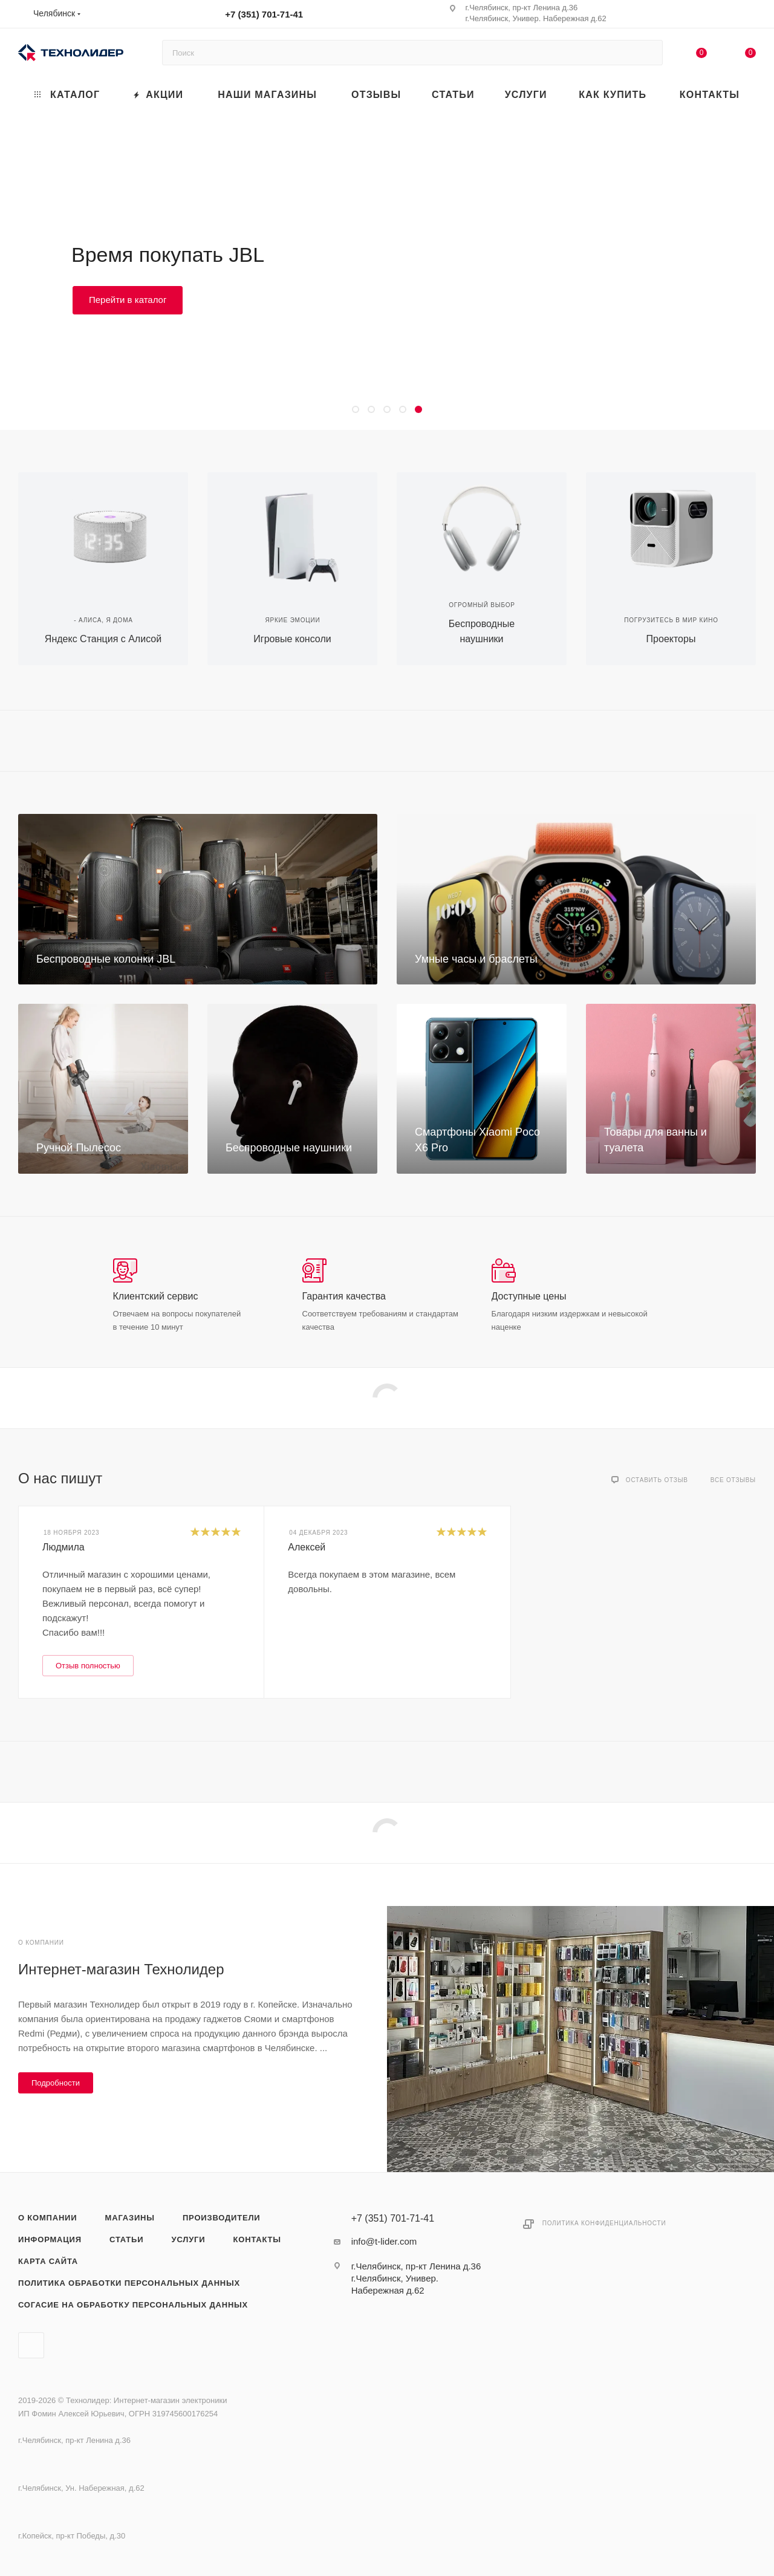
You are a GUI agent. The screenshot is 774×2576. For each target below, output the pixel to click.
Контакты (257, 2239)
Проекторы (671, 639)
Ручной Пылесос (78, 1148)
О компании (47, 2217)
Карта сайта (48, 2261)
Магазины (130, 2217)
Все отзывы (733, 1480)
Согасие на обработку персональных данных (133, 2304)
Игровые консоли (292, 639)
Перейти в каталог (127, 299)
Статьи (126, 2239)
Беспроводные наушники (289, 1148)
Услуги (189, 2239)
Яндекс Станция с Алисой (103, 639)
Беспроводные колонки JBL (105, 959)
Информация (50, 2239)
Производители (222, 2217)
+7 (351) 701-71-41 (264, 14)
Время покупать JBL (167, 254)
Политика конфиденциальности (604, 2223)
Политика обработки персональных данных (129, 2283)
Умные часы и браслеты (476, 959)
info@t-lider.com (384, 2241)
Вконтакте (31, 2345)
